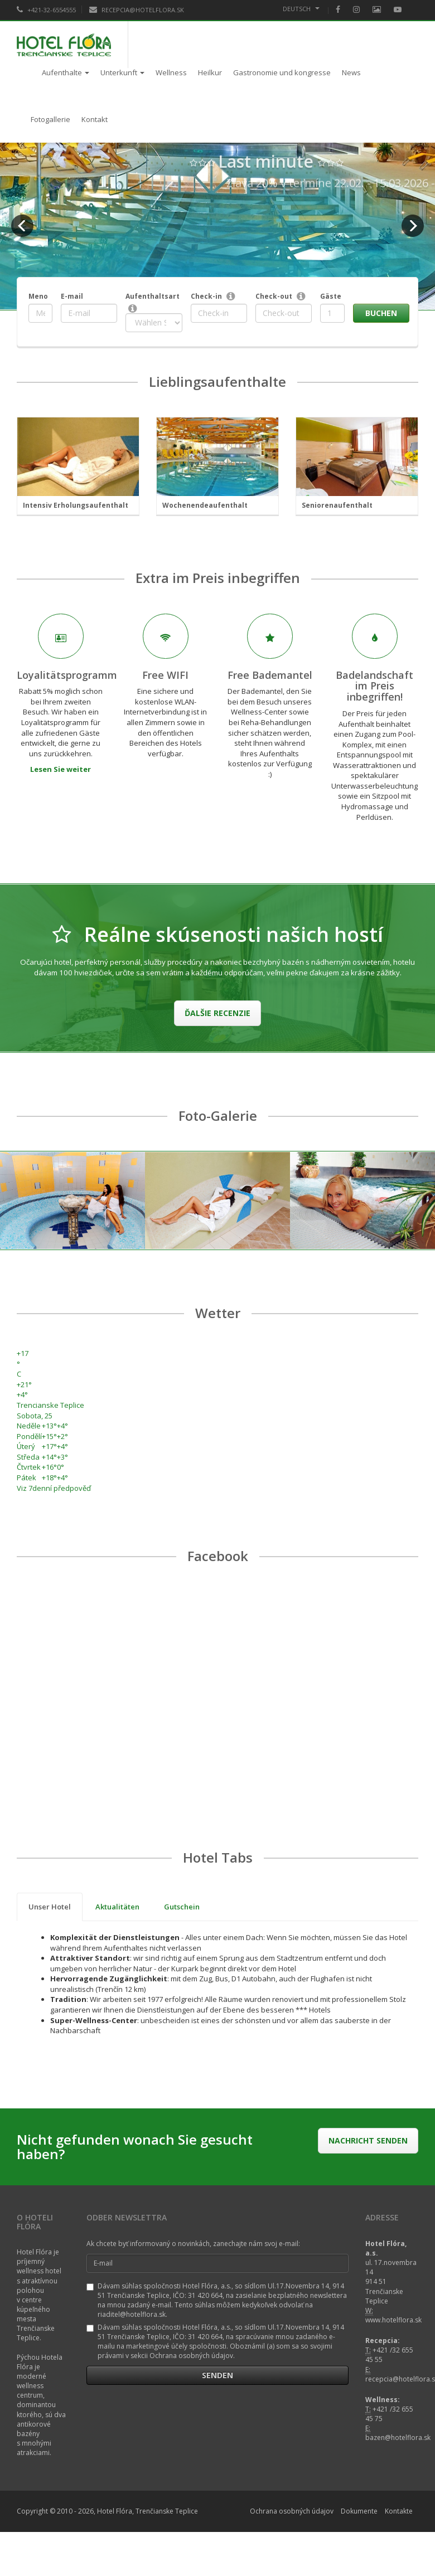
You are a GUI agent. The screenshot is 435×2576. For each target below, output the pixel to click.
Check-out (273, 296)
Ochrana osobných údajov (292, 2511)
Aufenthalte (65, 72)
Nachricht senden (368, 2140)
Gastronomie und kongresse (282, 72)
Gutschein (182, 1907)
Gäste (330, 296)
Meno (38, 296)
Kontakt (94, 119)
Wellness (171, 72)
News (351, 72)
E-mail (72, 296)
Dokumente (359, 2511)
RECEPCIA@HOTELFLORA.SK (136, 10)
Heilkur (210, 72)
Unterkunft (122, 72)
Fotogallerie (50, 119)
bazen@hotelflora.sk (398, 2437)
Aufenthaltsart (152, 296)
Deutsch (301, 8)
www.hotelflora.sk (393, 2320)
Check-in (206, 296)
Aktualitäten (117, 1907)
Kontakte (399, 2511)
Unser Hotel (49, 1907)
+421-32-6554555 (46, 10)
